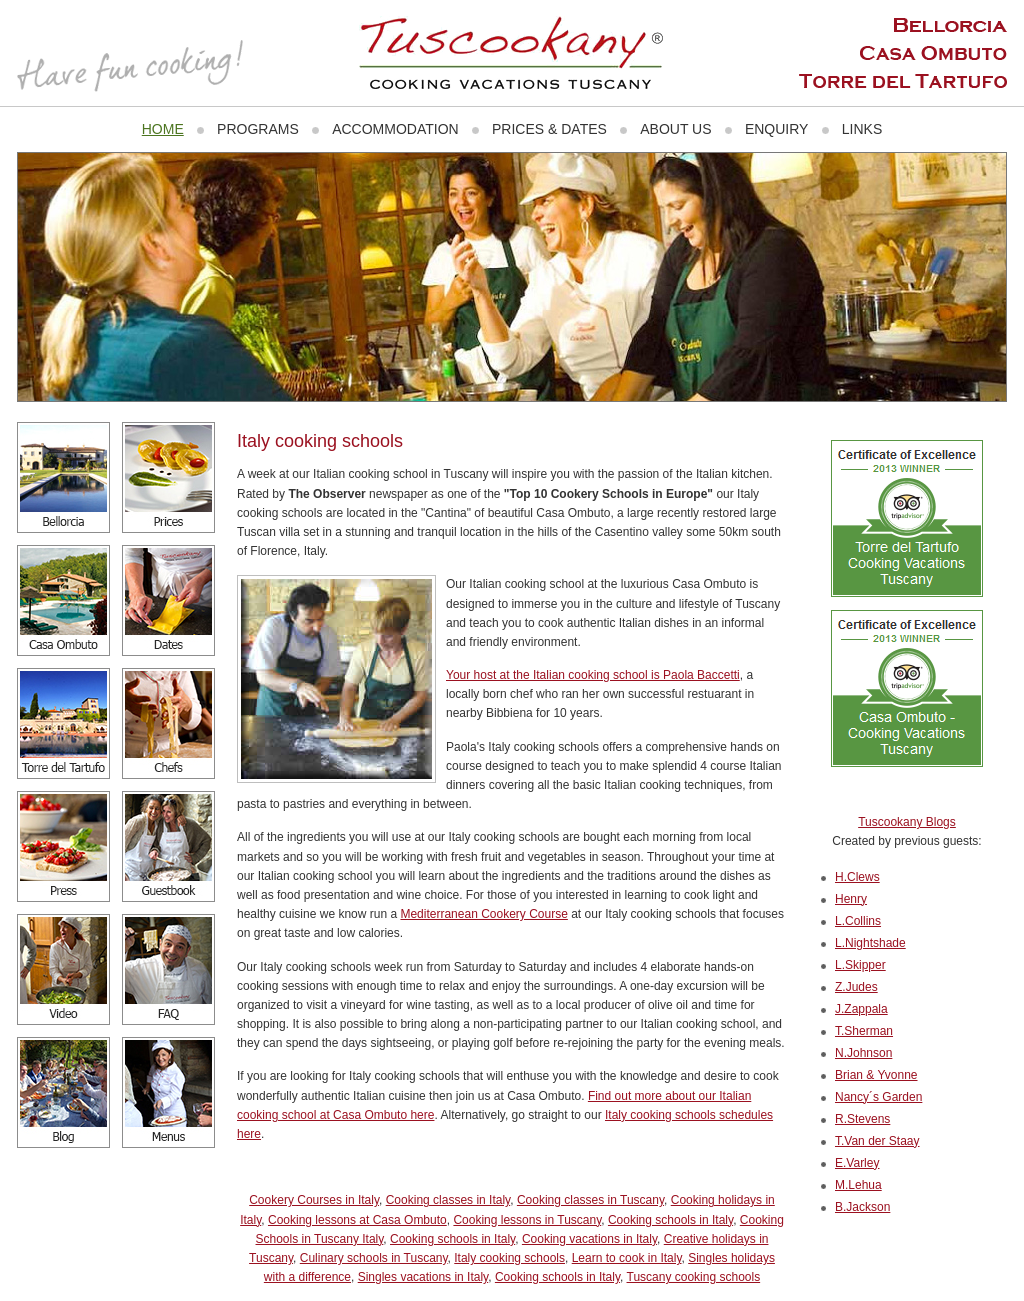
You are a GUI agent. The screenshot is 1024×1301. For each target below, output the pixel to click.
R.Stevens (862, 1119)
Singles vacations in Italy (423, 1277)
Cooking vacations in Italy (589, 1239)
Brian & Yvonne (876, 1075)
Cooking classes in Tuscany (590, 1200)
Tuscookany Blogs (907, 822)
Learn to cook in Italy (627, 1258)
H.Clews (857, 877)
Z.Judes (856, 987)
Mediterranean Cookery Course (483, 914)
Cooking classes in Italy (448, 1200)
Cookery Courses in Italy (314, 1200)
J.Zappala (861, 1009)
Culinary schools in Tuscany (374, 1258)
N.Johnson (863, 1053)
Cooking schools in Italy (670, 1220)
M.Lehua (858, 1185)
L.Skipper (860, 965)
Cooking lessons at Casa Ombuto (357, 1220)
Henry (851, 899)
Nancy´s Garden (878, 1097)
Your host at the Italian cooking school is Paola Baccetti (593, 675)
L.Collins (858, 921)
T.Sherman (864, 1031)
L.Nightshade (870, 943)
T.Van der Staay (877, 1141)
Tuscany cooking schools (694, 1277)
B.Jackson (862, 1207)
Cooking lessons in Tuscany (527, 1220)
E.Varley (857, 1163)
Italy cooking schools (509, 1258)
